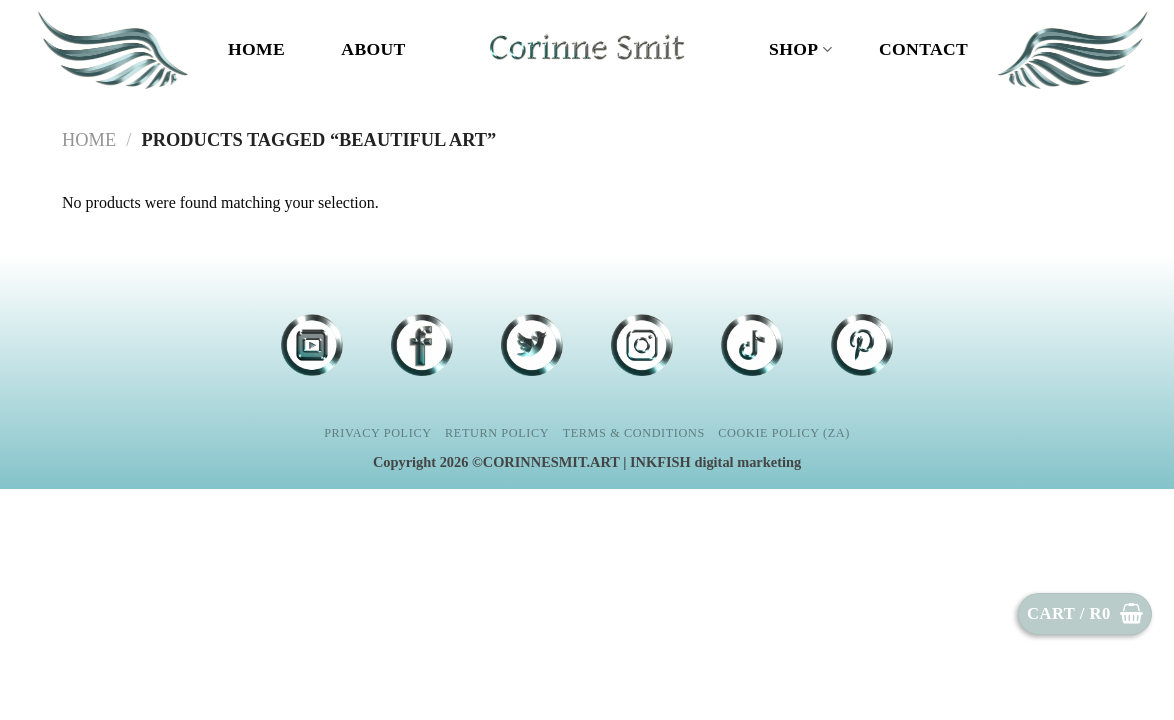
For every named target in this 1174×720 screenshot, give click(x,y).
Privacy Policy (377, 433)
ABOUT (373, 49)
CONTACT (923, 49)
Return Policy (497, 433)
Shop (800, 49)
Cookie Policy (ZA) (784, 433)
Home (256, 49)
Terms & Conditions (634, 433)
